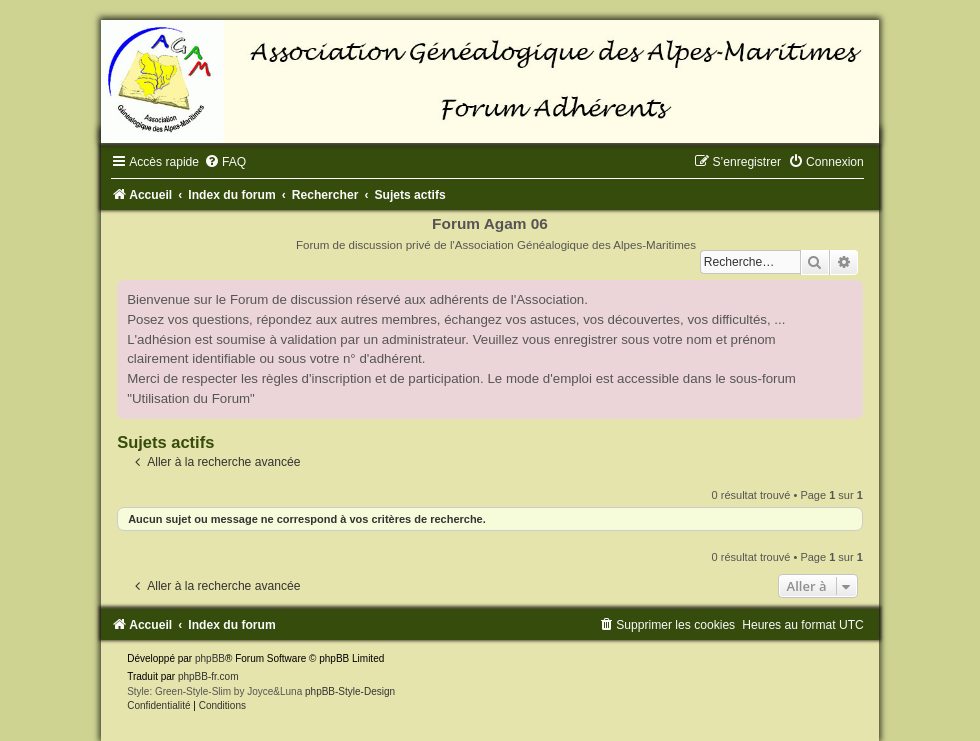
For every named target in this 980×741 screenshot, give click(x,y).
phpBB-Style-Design (350, 691)
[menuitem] (225, 162)
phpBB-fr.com (208, 676)
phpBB (210, 658)
